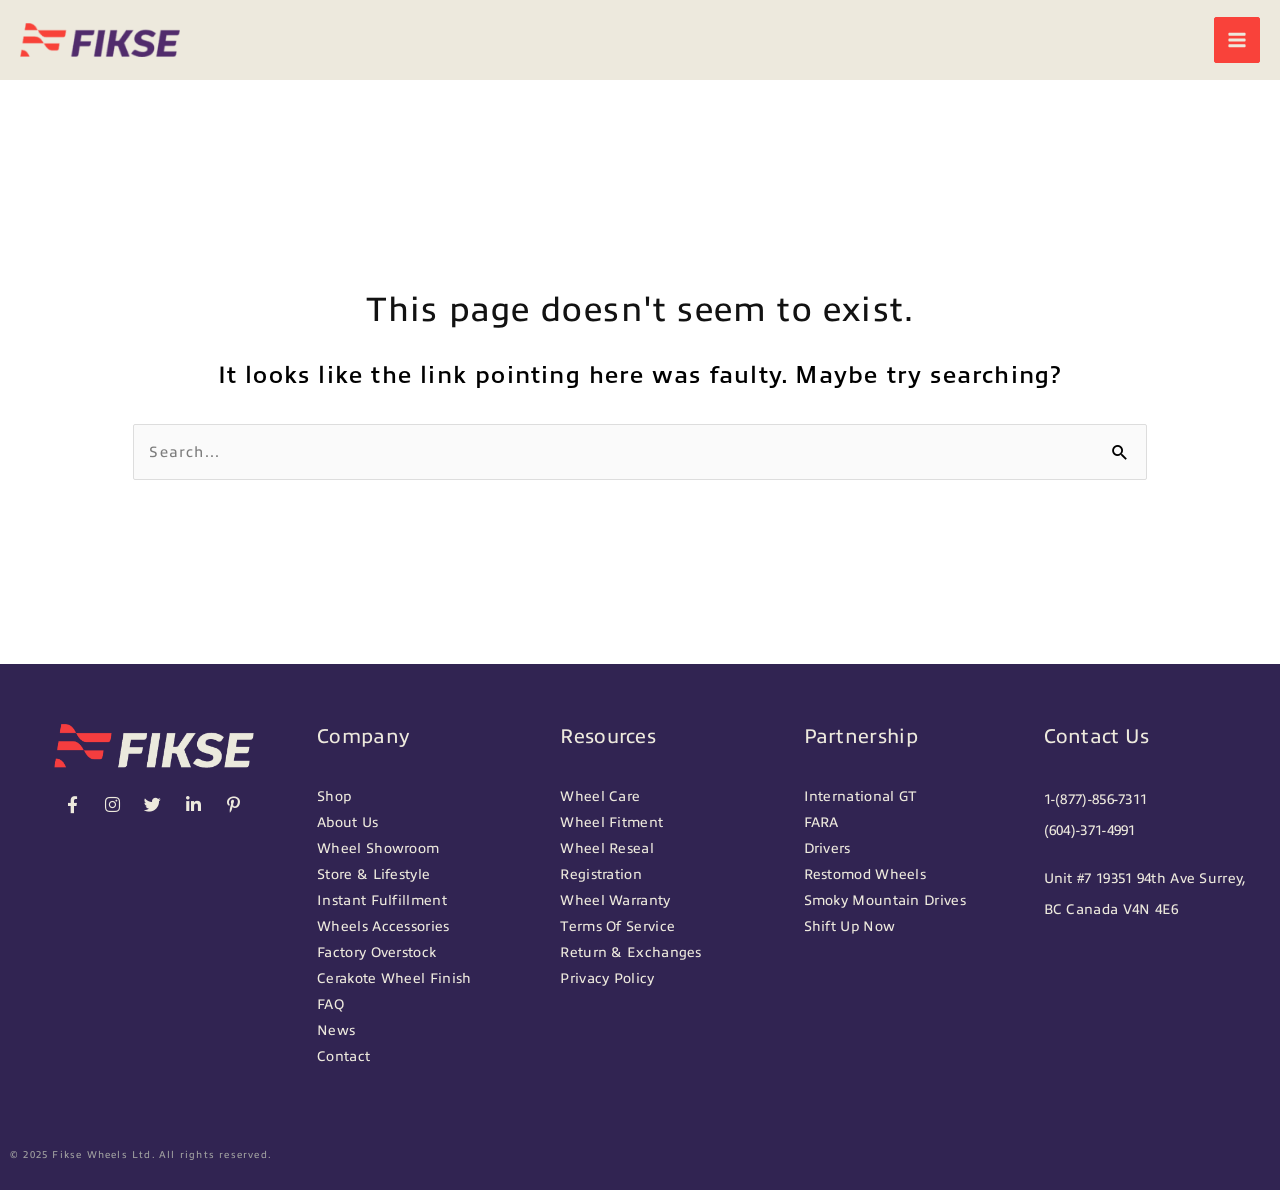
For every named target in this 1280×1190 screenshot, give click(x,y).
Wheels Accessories (383, 926)
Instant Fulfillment (382, 900)
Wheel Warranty (615, 900)
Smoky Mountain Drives (885, 900)
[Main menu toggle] (1237, 40)
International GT (861, 796)
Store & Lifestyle (373, 874)
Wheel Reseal (607, 848)
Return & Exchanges (630, 952)
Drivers (827, 848)
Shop (334, 796)
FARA (821, 822)
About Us (347, 822)
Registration (601, 874)
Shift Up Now (850, 926)
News (336, 1030)
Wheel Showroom (378, 848)
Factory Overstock (376, 952)
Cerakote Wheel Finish (394, 978)
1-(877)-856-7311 (1096, 799)
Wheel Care (600, 796)
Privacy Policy (607, 978)
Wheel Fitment (611, 822)
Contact (343, 1056)
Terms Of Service (617, 926)
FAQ (330, 1004)
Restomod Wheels (865, 874)
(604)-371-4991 (1090, 830)
